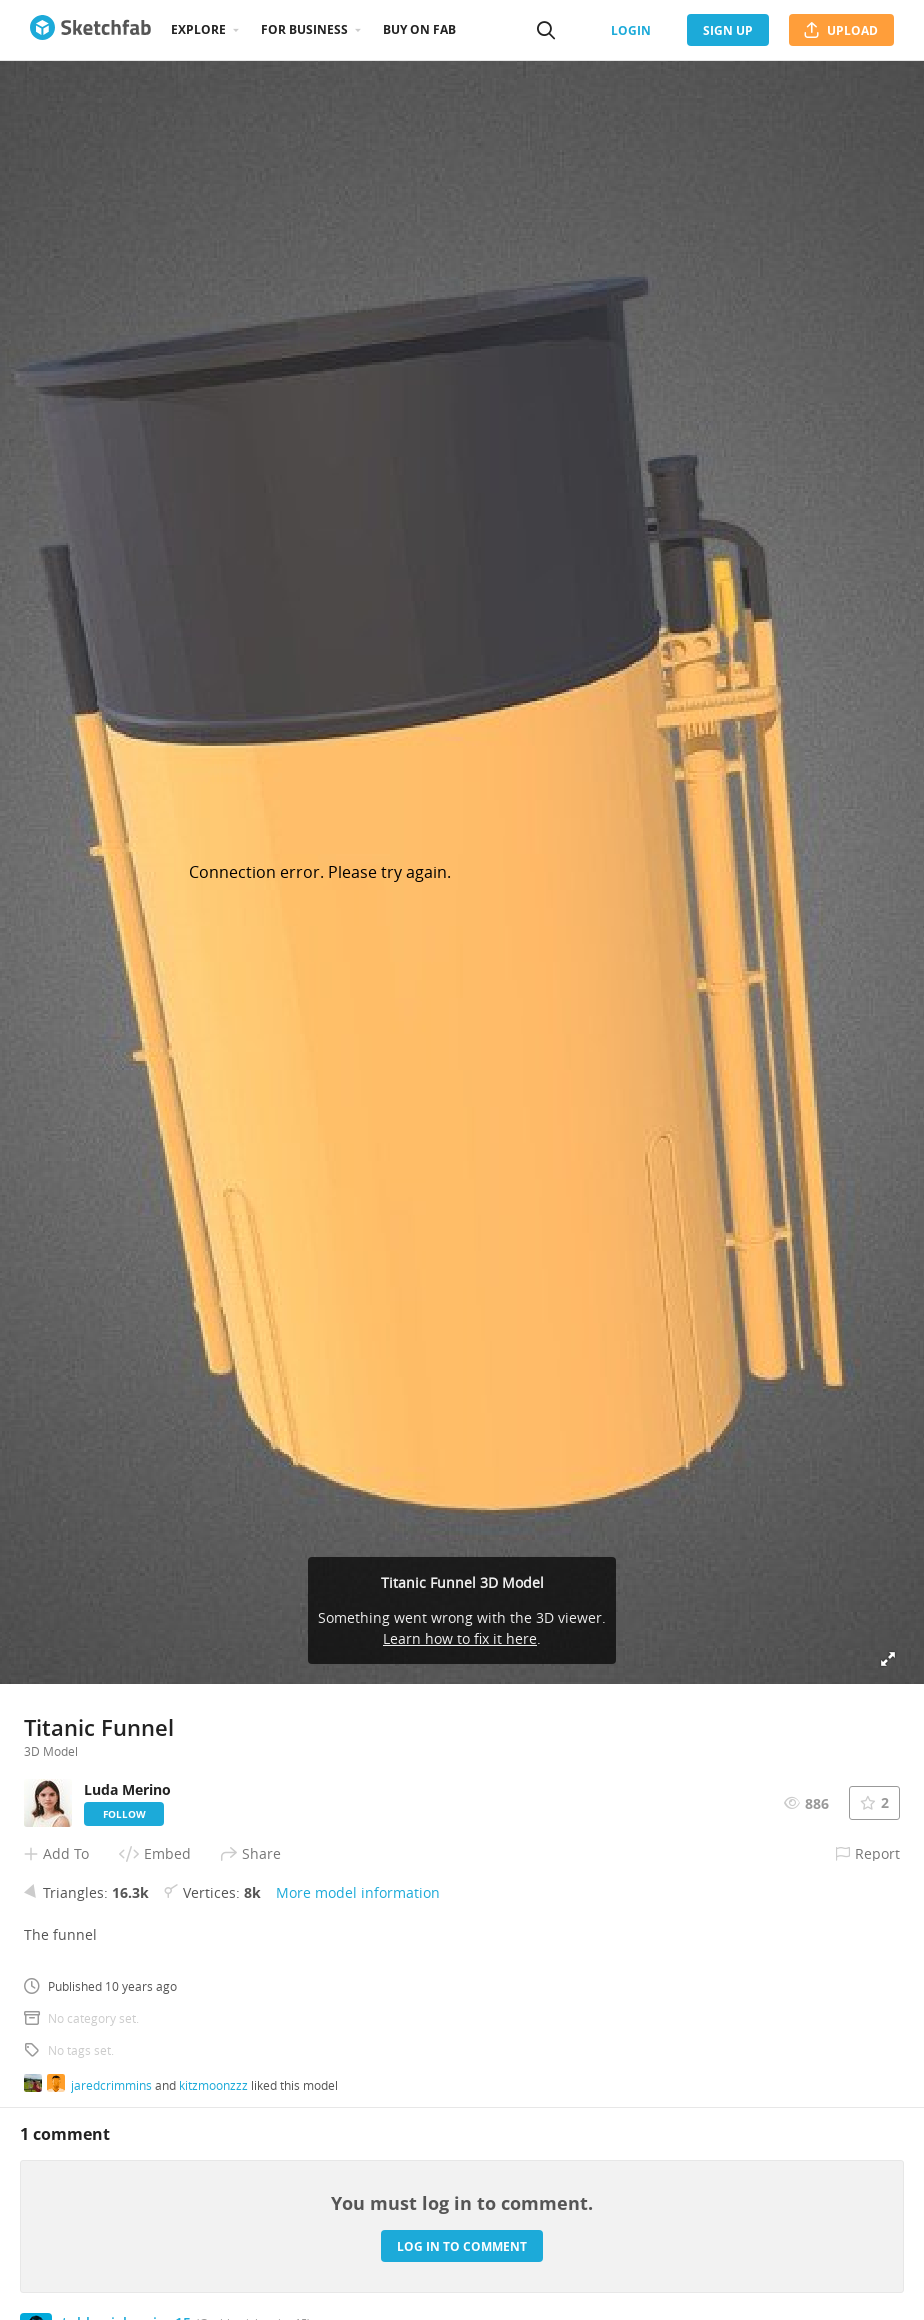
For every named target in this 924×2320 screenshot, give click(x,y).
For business (304, 29)
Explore (198, 29)
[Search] (546, 30)
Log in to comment (462, 2246)
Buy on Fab (419, 29)
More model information (358, 1892)
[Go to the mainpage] (90, 30)
